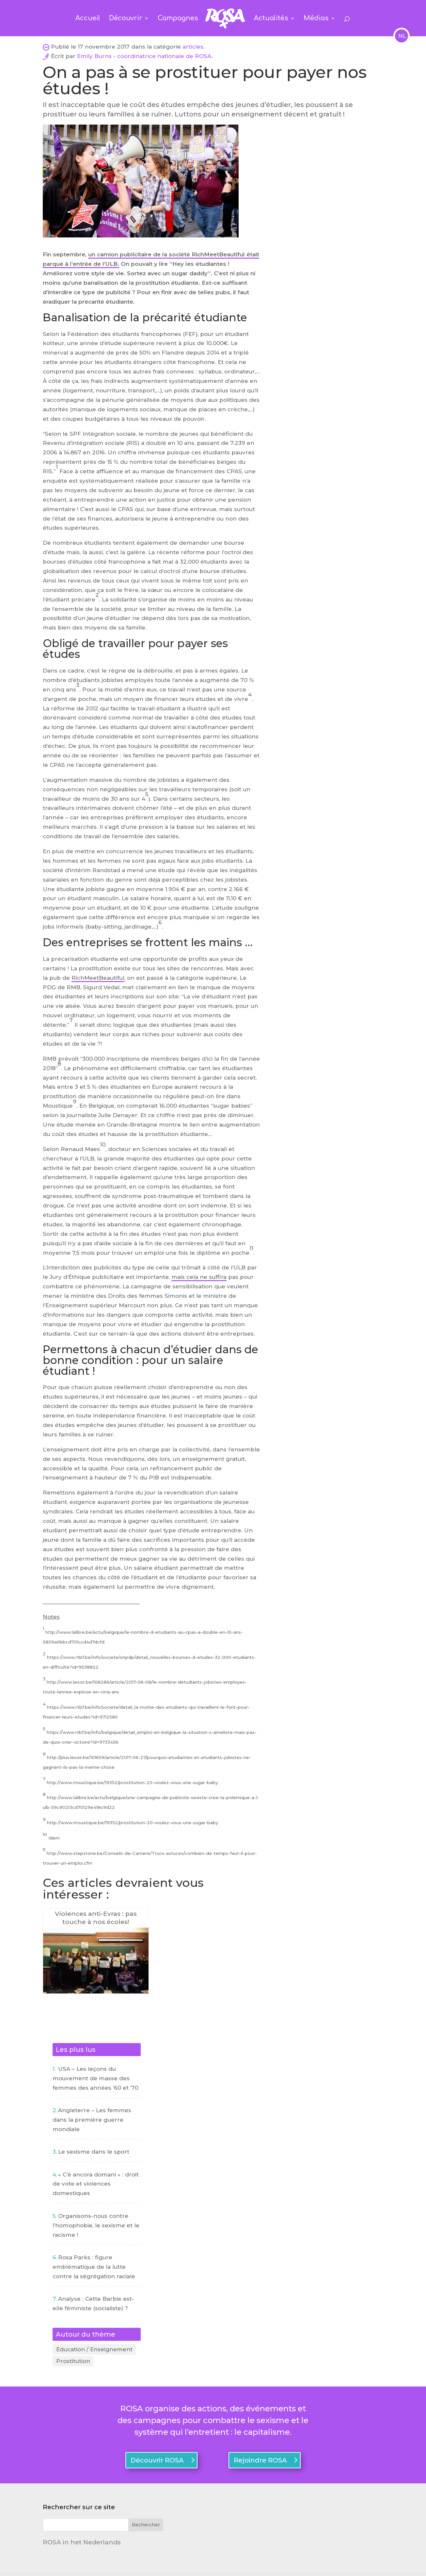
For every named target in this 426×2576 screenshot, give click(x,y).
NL (401, 36)
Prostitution (73, 2364)
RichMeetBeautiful (97, 978)
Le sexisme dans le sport (93, 2151)
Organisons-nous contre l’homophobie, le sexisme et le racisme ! (96, 2225)
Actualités (270, 19)
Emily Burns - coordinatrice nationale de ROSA (144, 56)
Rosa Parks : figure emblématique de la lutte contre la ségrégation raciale (94, 2267)
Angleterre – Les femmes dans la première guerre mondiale (92, 2119)
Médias (315, 19)
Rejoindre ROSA (260, 2465)
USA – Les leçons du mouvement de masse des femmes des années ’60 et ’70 (95, 2078)
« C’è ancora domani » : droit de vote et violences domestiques (96, 2184)
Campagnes (179, 19)
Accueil (88, 19)
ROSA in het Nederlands (82, 2547)
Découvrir (126, 19)
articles (192, 46)
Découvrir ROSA (157, 2465)
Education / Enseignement (94, 2350)
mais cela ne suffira (199, 1277)
